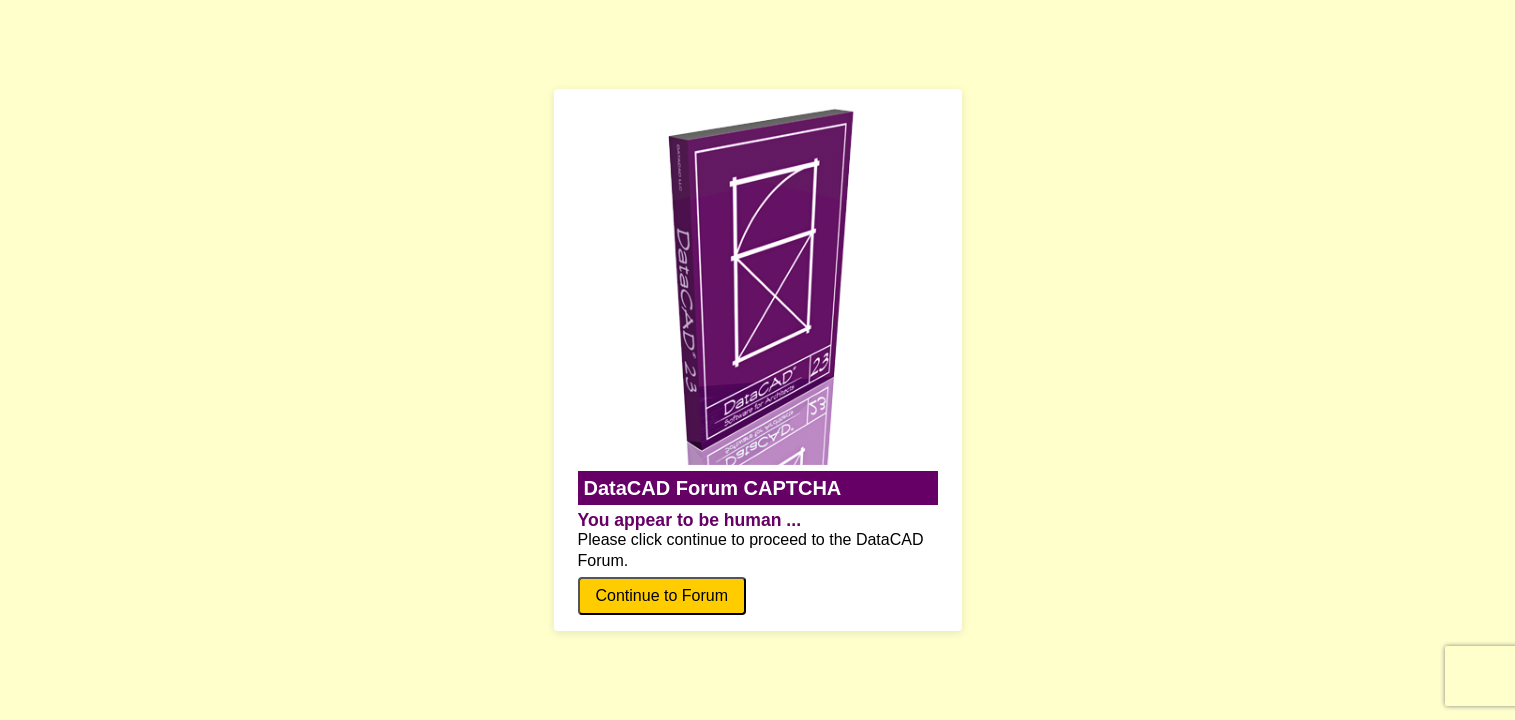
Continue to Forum (662, 595)
